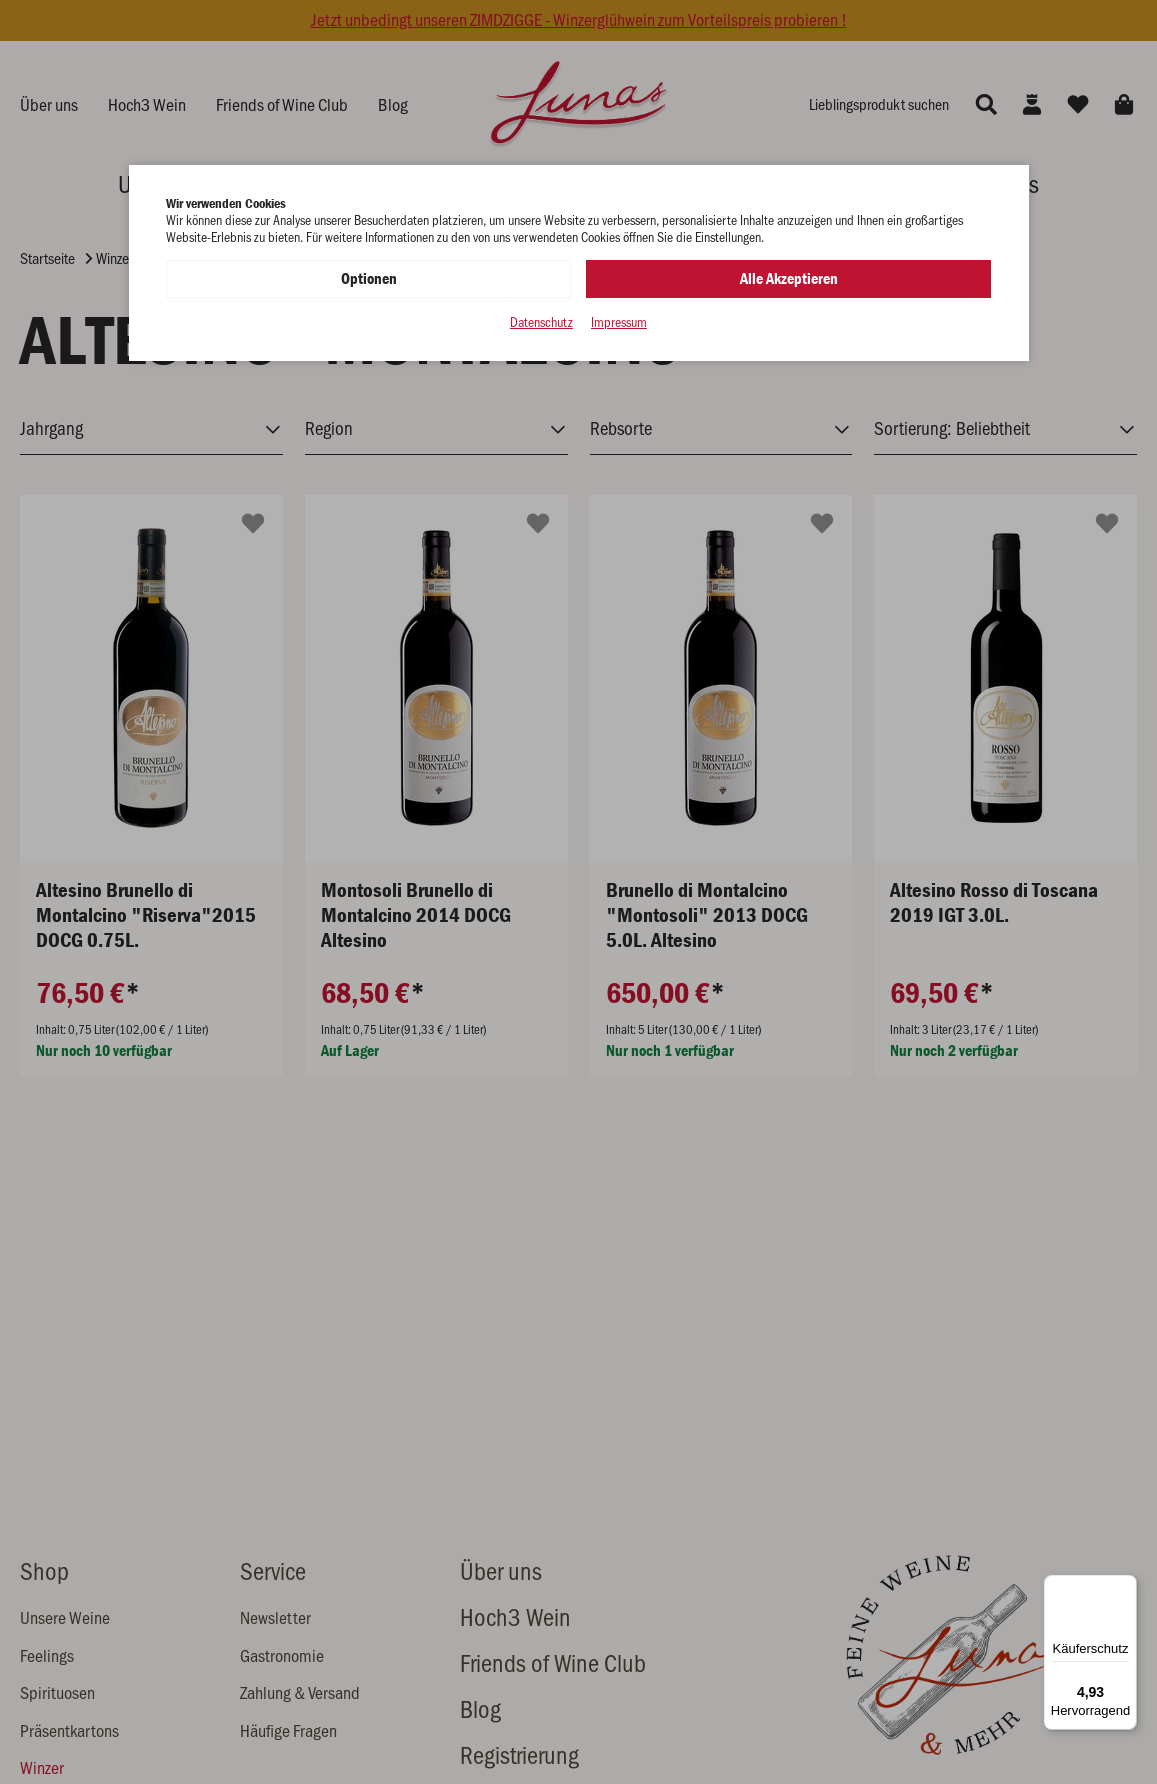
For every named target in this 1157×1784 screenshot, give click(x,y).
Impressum (619, 322)
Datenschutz (541, 322)
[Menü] (1125, 1587)
